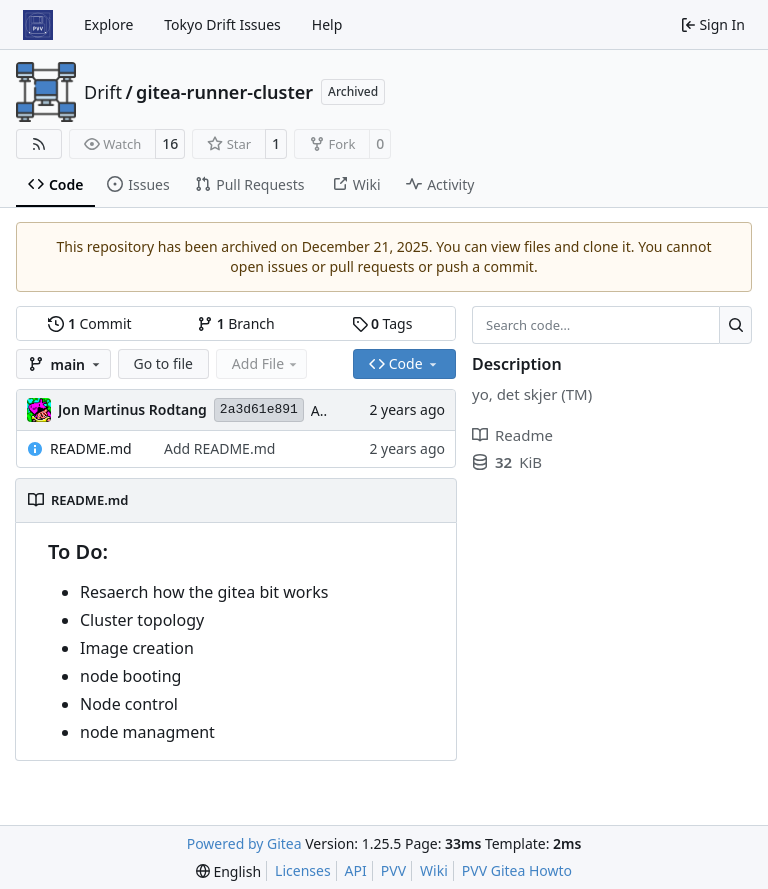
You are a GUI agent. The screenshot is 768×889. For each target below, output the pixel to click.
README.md (91, 448)
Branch (236, 323)
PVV (393, 870)
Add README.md (219, 448)
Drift (103, 92)
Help (327, 24)
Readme (512, 435)
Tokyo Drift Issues (222, 24)
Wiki (434, 870)
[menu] (228, 871)
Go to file (163, 363)
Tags (382, 323)
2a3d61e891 (259, 409)
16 (170, 143)
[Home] (38, 25)
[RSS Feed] (39, 144)
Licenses (303, 870)
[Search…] (735, 325)
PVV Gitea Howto (517, 870)
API (356, 870)
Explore (108, 24)
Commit (89, 323)
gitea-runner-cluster (224, 92)
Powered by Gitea (244, 843)
